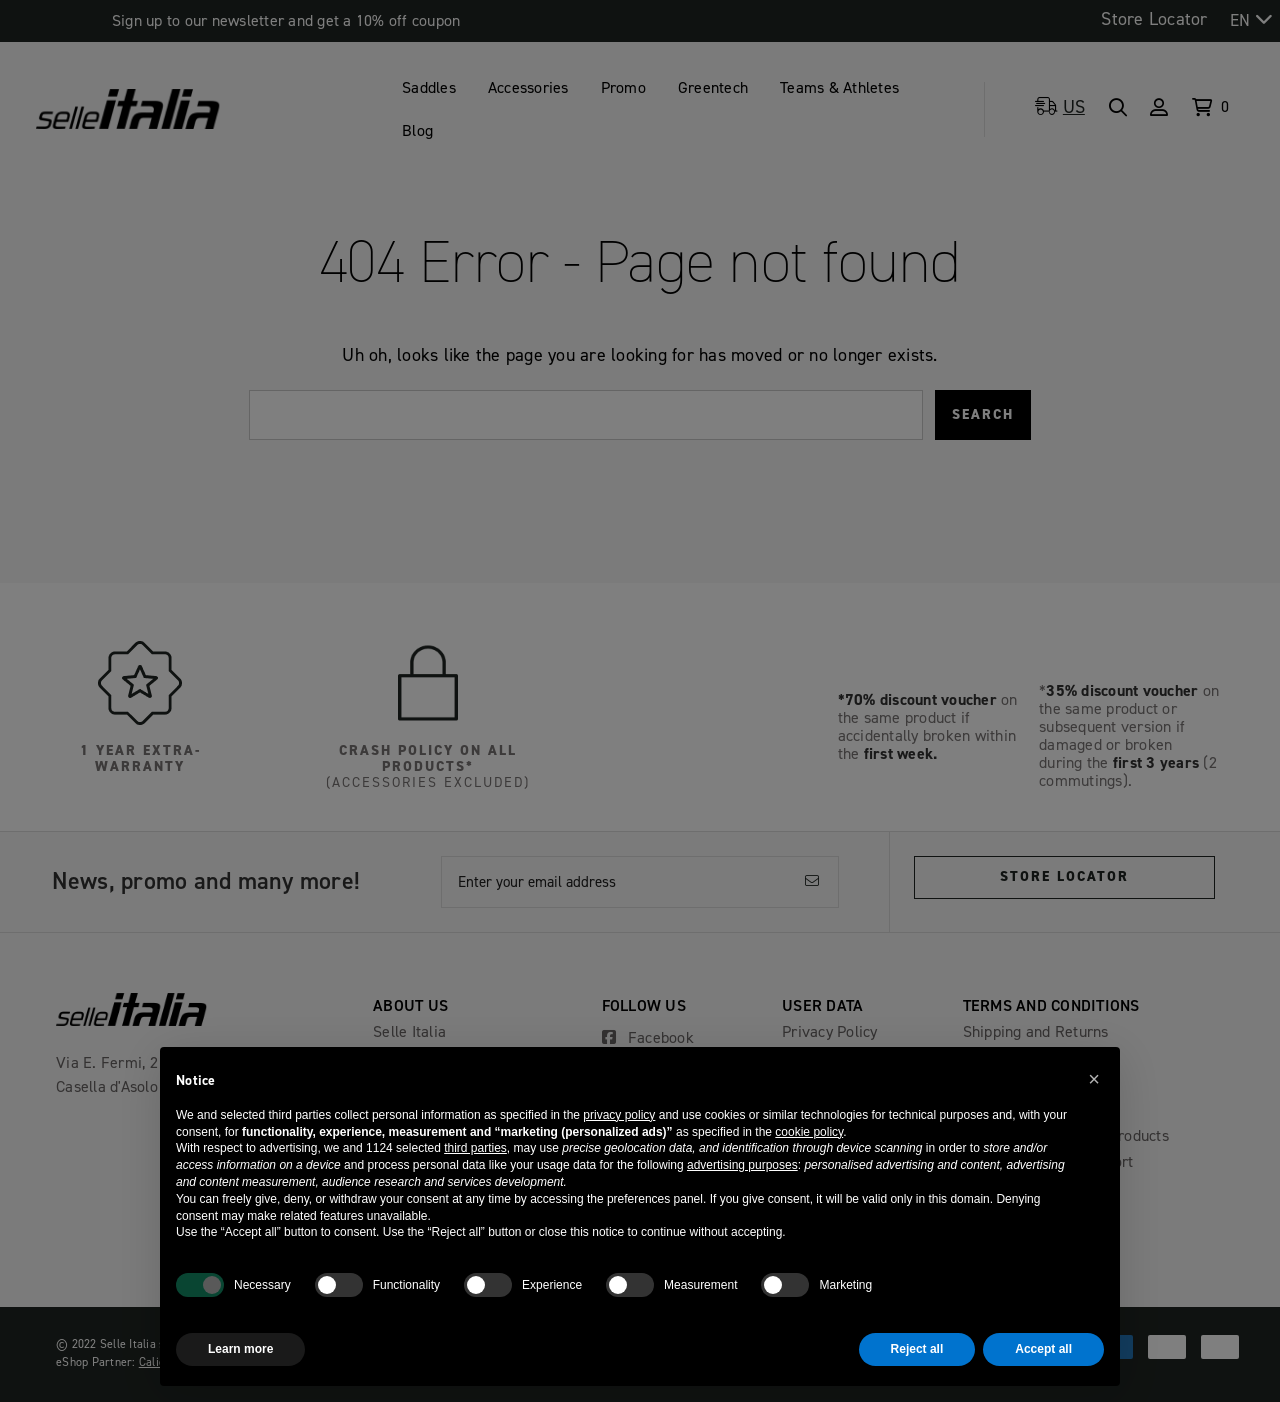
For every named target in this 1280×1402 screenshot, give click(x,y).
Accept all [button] (1043, 1349)
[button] (1094, 1079)
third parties (475, 1148)
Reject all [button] (917, 1349)
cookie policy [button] (809, 1132)
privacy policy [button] (619, 1115)
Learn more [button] (240, 1349)
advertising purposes (742, 1165)
